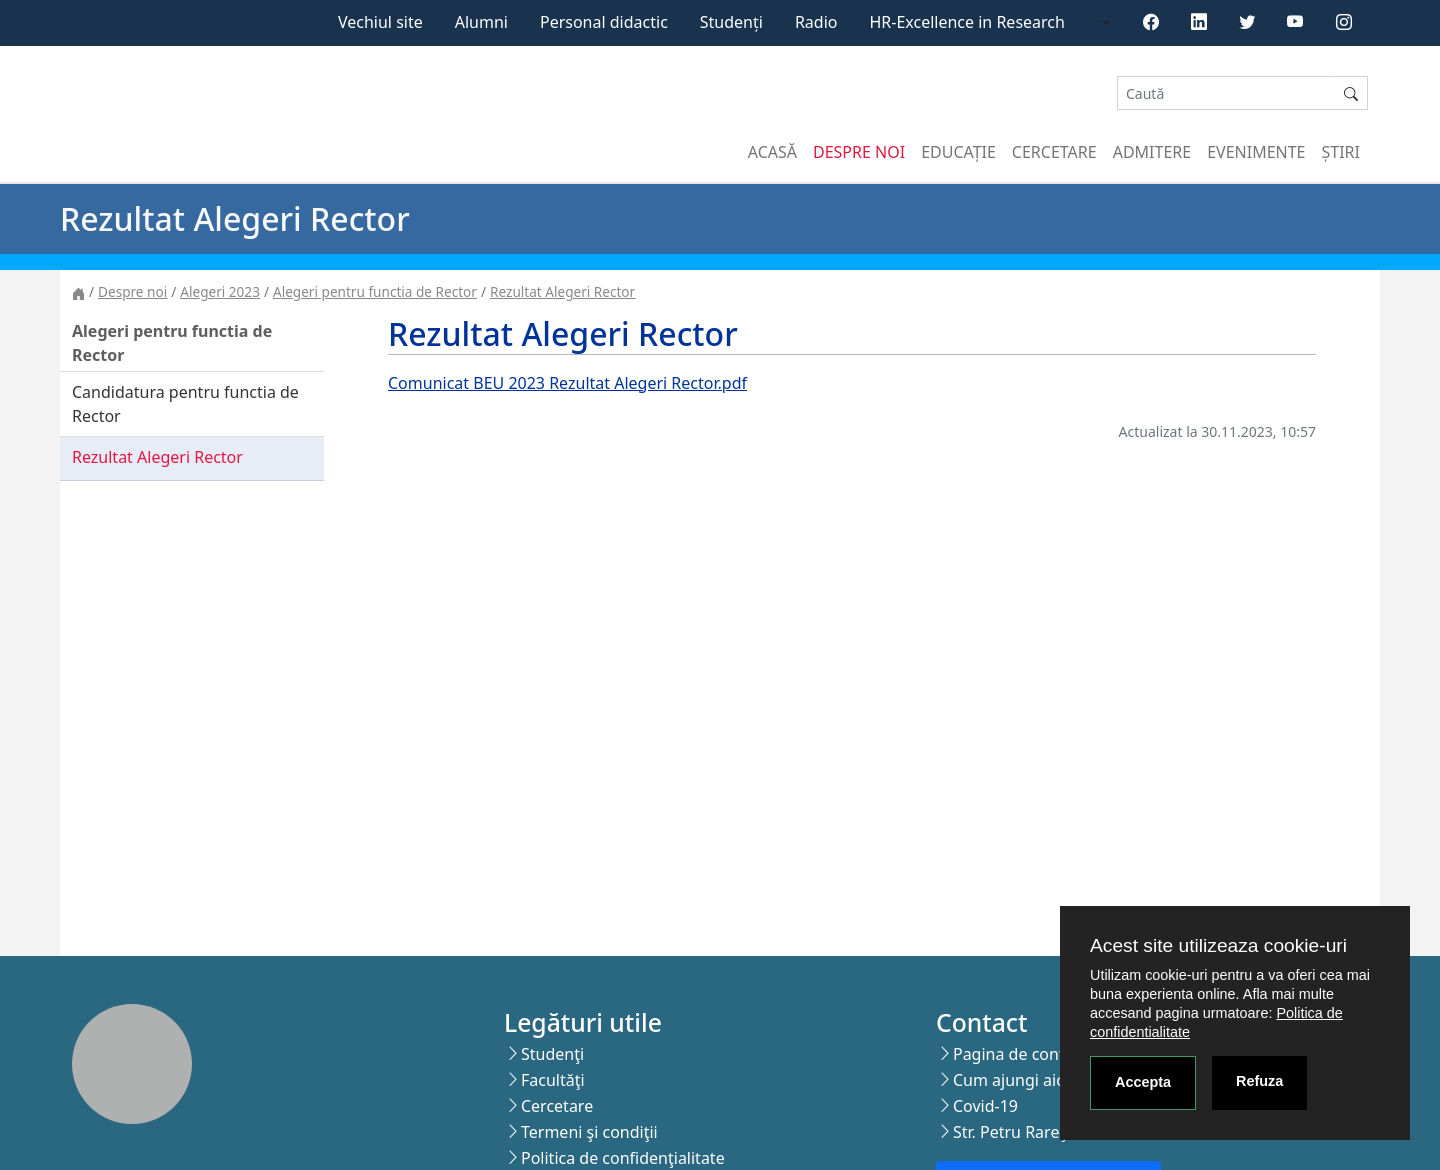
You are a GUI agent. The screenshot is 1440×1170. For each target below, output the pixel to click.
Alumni (481, 22)
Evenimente (1256, 152)
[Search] (1226, 93)
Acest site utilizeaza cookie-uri (1218, 945)
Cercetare (1054, 152)
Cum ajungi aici (1010, 1080)
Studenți (731, 22)
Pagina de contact (1020, 1054)
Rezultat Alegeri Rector (562, 291)
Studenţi (552, 1054)
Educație (958, 152)
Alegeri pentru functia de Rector (375, 291)
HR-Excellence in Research (967, 22)
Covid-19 (985, 1106)
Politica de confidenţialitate (623, 1158)
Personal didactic (604, 22)
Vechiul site (380, 22)
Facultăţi (553, 1080)
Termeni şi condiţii (589, 1132)
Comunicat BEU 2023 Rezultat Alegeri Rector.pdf (567, 383)
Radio (816, 22)
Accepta (1143, 1082)
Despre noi (859, 152)
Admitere (1152, 152)
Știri (1341, 152)
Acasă (772, 152)
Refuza (1259, 1081)
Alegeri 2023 (220, 291)
